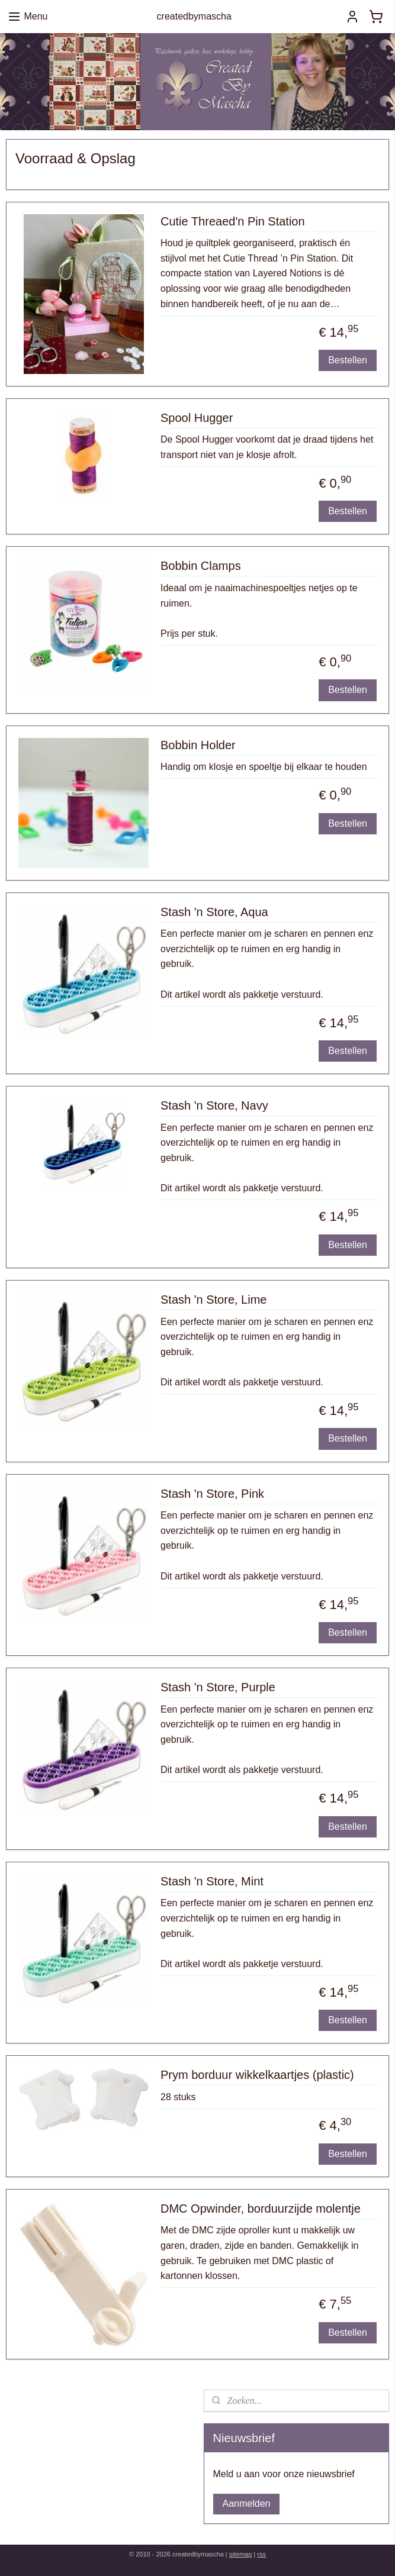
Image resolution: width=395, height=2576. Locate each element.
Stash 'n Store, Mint (212, 1881)
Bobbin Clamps (200, 566)
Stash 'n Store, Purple (217, 1687)
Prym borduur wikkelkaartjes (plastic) (257, 2075)
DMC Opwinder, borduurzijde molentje (260, 2208)
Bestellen (347, 360)
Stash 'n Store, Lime (213, 1299)
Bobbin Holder (198, 745)
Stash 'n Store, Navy (214, 1106)
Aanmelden (247, 2503)
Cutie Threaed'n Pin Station (232, 221)
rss (261, 2554)
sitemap (240, 2554)
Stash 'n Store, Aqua (214, 911)
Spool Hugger (196, 417)
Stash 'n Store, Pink (212, 1493)
